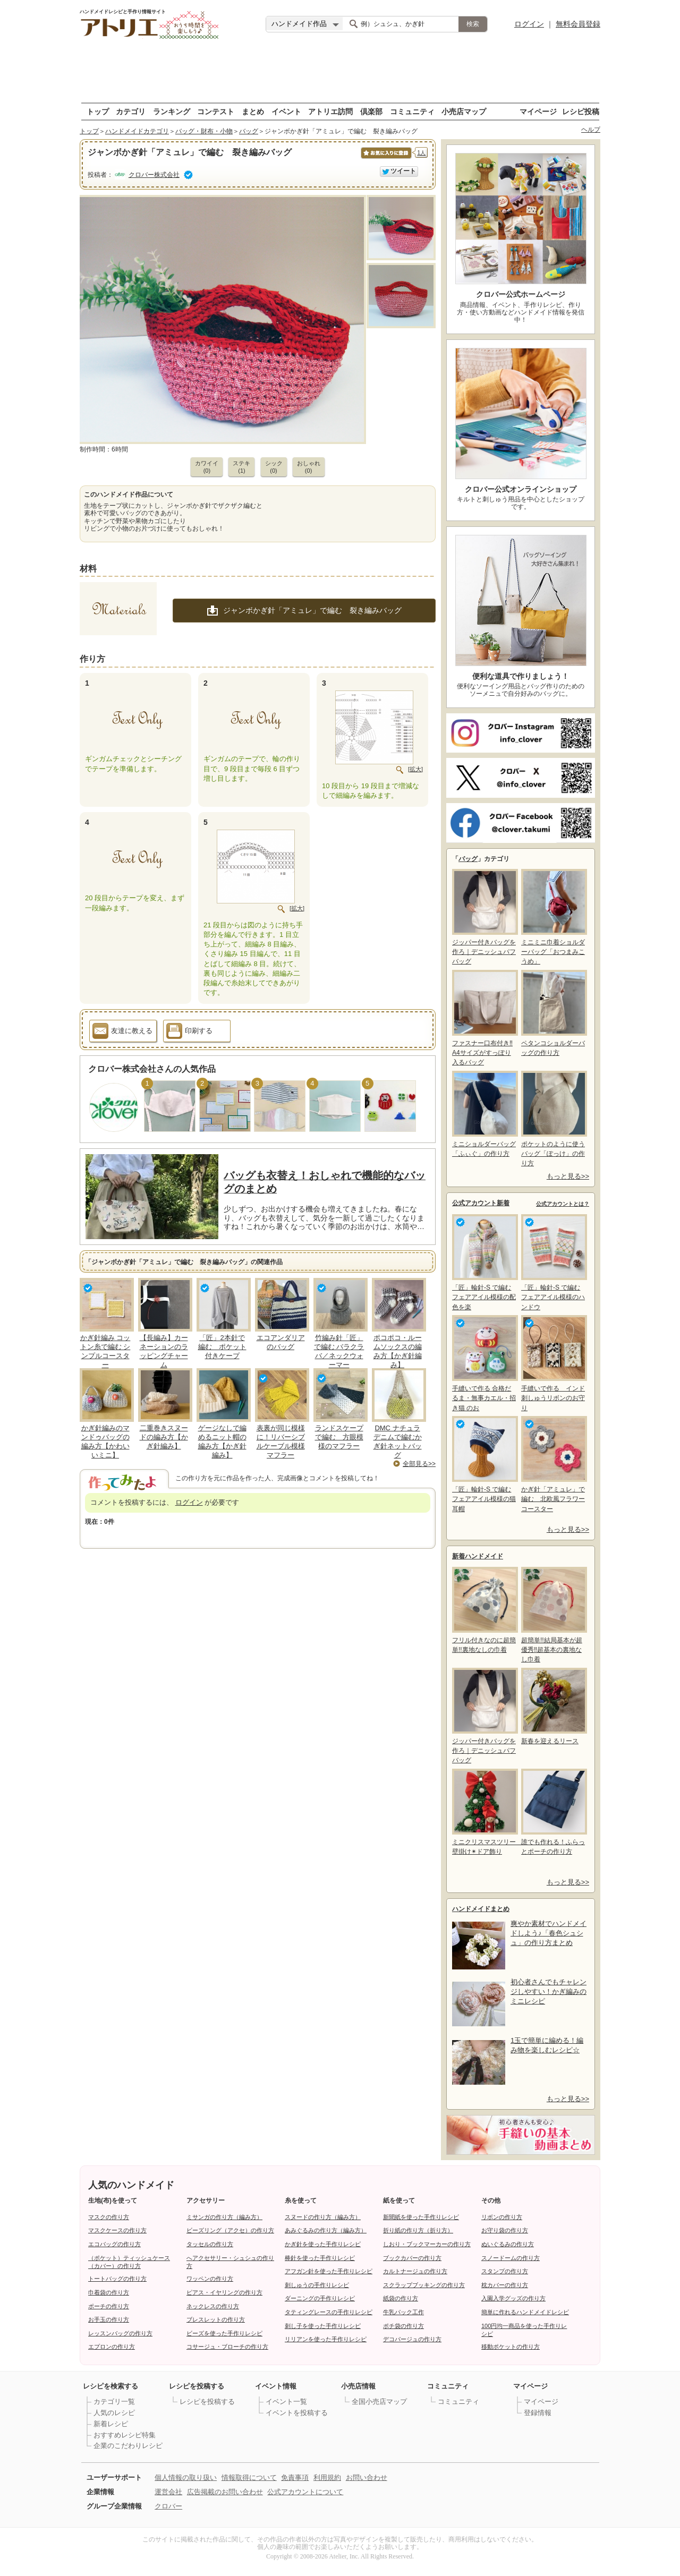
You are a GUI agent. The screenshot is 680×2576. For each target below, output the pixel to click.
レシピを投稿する (207, 2402)
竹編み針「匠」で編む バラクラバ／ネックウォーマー (339, 1351)
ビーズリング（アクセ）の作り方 (230, 2230)
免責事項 (295, 2477)
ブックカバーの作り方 (412, 2258)
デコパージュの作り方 (412, 2339)
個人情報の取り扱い (186, 2477)
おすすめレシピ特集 (125, 2435)
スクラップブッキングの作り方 (424, 2285)
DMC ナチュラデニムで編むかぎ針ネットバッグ (397, 1441)
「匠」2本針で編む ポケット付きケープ (222, 1347)
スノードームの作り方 (510, 2258)
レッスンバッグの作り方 (120, 2333)
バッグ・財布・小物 (204, 131)
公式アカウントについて (305, 2492)
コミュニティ (412, 111)
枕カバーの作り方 (504, 2285)
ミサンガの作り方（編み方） (224, 2217)
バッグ (248, 131)
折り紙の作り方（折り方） (418, 2230)
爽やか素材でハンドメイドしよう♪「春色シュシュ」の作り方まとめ (548, 1933)
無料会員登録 (578, 24)
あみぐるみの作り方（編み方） (326, 2230)
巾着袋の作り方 (108, 2292)
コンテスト (215, 111)
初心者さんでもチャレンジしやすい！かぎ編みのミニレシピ (548, 1991)
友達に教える (122, 1032)
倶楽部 (371, 111)
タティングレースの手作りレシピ (328, 2312)
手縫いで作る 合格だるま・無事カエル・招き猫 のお (484, 1363)
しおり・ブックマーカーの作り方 (427, 2244)
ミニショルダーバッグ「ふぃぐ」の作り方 (484, 1114)
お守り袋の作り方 (504, 2230)
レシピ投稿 (580, 111)
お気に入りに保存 (385, 158)
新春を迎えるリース (553, 1706)
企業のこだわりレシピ (128, 2446)
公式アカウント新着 (480, 1203)
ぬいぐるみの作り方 (507, 2244)
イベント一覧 (286, 2402)
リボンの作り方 (501, 2217)
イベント (286, 111)
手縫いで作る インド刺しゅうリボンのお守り (553, 1363)
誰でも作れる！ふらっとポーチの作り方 (553, 1812)
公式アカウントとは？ (562, 1204)
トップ (98, 111)
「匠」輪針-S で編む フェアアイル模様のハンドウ (553, 1262)
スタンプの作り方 (504, 2271)
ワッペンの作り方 (209, 2278)
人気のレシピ (114, 2413)
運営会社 (168, 2492)
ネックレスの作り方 (212, 2306)
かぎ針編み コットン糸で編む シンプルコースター (105, 1351)
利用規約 (327, 2477)
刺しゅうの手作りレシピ (317, 2285)
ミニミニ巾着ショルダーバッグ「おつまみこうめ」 (553, 917)
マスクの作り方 (108, 2217)
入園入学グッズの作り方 (513, 2298)
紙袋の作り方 (400, 2298)
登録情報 (537, 2413)
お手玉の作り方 (108, 2319)
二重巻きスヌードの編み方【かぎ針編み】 (164, 1437)
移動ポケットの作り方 (510, 2346)
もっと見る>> (568, 1176)
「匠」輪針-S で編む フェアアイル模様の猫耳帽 (484, 1464)
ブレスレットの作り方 (215, 2319)
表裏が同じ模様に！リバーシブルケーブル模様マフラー (281, 1441)
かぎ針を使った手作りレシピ (323, 2244)
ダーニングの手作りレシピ (320, 2298)
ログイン (529, 24)
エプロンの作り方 (111, 2346)
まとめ (253, 111)
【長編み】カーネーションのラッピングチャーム (164, 1351)
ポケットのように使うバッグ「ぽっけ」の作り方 (553, 1119)
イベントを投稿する (297, 2413)
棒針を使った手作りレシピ (320, 2258)
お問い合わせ (366, 2477)
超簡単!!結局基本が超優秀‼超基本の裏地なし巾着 (553, 1615)
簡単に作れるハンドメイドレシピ (525, 2312)
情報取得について (249, 2477)
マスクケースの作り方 (117, 2230)
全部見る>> (419, 1464)
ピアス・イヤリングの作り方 (224, 2292)
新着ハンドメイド (477, 1556)
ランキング (171, 111)
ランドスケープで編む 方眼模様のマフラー (339, 1437)
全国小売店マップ (379, 2402)
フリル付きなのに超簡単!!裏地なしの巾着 (484, 1610)
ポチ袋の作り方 (403, 2326)
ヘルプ (590, 129)
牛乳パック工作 (403, 2312)
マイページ (538, 111)
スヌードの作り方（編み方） (323, 2217)
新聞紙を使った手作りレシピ (421, 2217)
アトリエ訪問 (330, 111)
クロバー (168, 2506)
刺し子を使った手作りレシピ (323, 2326)
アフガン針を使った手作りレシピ (328, 2271)
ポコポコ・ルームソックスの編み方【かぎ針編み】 (397, 1351)
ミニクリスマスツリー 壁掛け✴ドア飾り (484, 1812)
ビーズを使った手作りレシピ (224, 2333)
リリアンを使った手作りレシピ (326, 2339)
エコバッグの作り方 (114, 2244)
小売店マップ (463, 111)
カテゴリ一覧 (114, 2402)
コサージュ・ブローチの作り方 (227, 2346)
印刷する (189, 1032)
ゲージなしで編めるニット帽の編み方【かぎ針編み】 (222, 1441)
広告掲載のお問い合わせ (225, 2492)
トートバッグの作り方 (117, 2278)
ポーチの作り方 (108, 2306)
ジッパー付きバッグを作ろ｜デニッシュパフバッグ (484, 917)
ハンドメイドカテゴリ (137, 131)
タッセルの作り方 (209, 2244)
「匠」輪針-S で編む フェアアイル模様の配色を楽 (484, 1262)
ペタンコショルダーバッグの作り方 (553, 1013)
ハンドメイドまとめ (480, 1909)
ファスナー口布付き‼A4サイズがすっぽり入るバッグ (484, 1018)
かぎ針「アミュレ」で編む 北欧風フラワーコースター (553, 1464)
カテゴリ (131, 111)
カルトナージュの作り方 (415, 2271)
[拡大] (415, 769)
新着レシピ (111, 2424)
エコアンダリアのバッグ (281, 1342)
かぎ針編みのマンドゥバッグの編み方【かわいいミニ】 (105, 1441)
